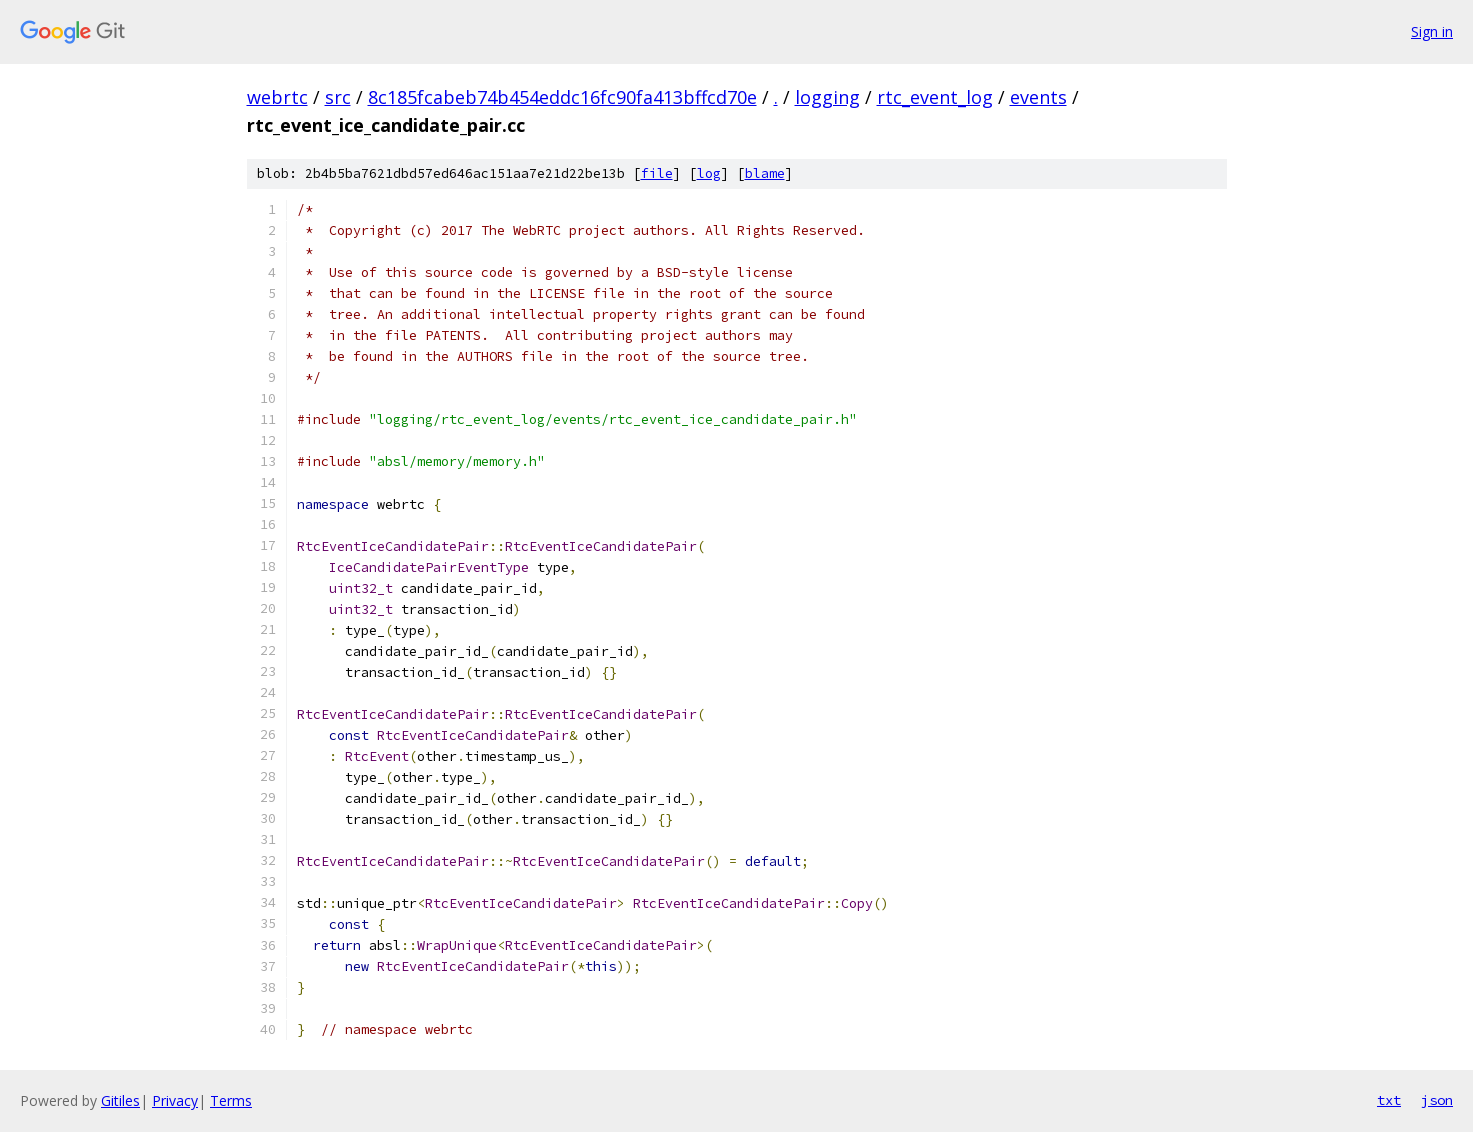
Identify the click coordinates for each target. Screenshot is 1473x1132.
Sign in (1432, 31)
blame (765, 173)
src (338, 97)
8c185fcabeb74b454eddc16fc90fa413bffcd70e (562, 97)
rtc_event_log (935, 97)
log (709, 173)
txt (1389, 1100)
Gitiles (120, 1100)
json (1437, 1100)
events (1038, 97)
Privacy (175, 1100)
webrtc (277, 97)
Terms (231, 1100)
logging (827, 97)
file (657, 173)
